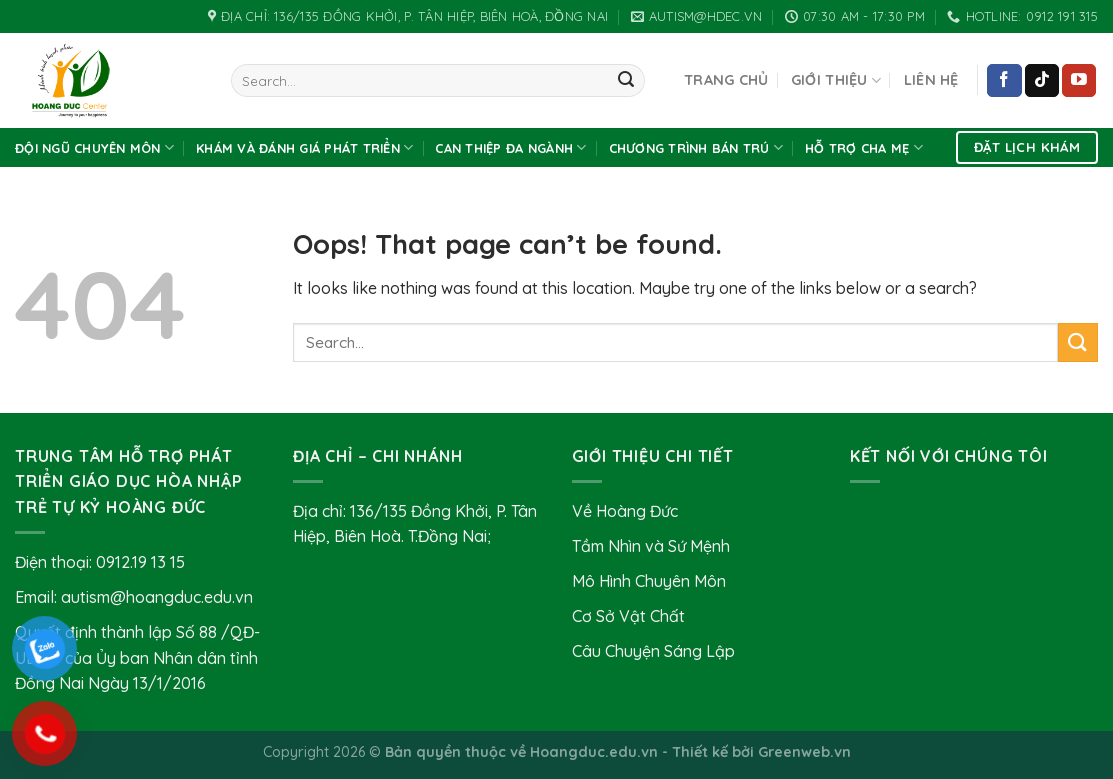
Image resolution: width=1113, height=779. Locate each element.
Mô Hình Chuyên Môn (649, 581)
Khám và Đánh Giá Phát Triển (304, 147)
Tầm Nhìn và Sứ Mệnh (651, 546)
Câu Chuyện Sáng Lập (653, 651)
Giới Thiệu (836, 80)
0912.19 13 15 (140, 562)
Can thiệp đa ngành (510, 147)
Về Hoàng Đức (625, 511)
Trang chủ (726, 80)
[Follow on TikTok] (1042, 81)
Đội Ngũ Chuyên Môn (94, 147)
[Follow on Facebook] (1004, 81)
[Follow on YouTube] (1079, 81)
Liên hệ (931, 80)
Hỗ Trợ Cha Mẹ (864, 147)
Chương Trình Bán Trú (696, 147)
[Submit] (626, 81)
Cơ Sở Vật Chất (628, 616)
